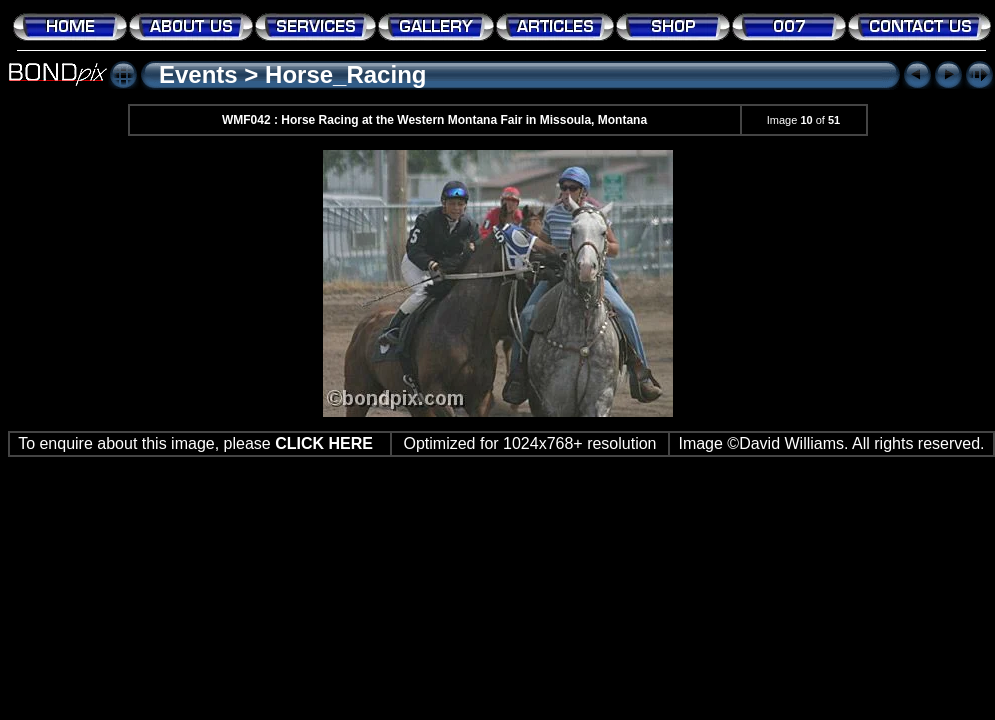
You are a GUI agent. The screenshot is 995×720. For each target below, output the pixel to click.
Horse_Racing (345, 74)
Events (198, 74)
